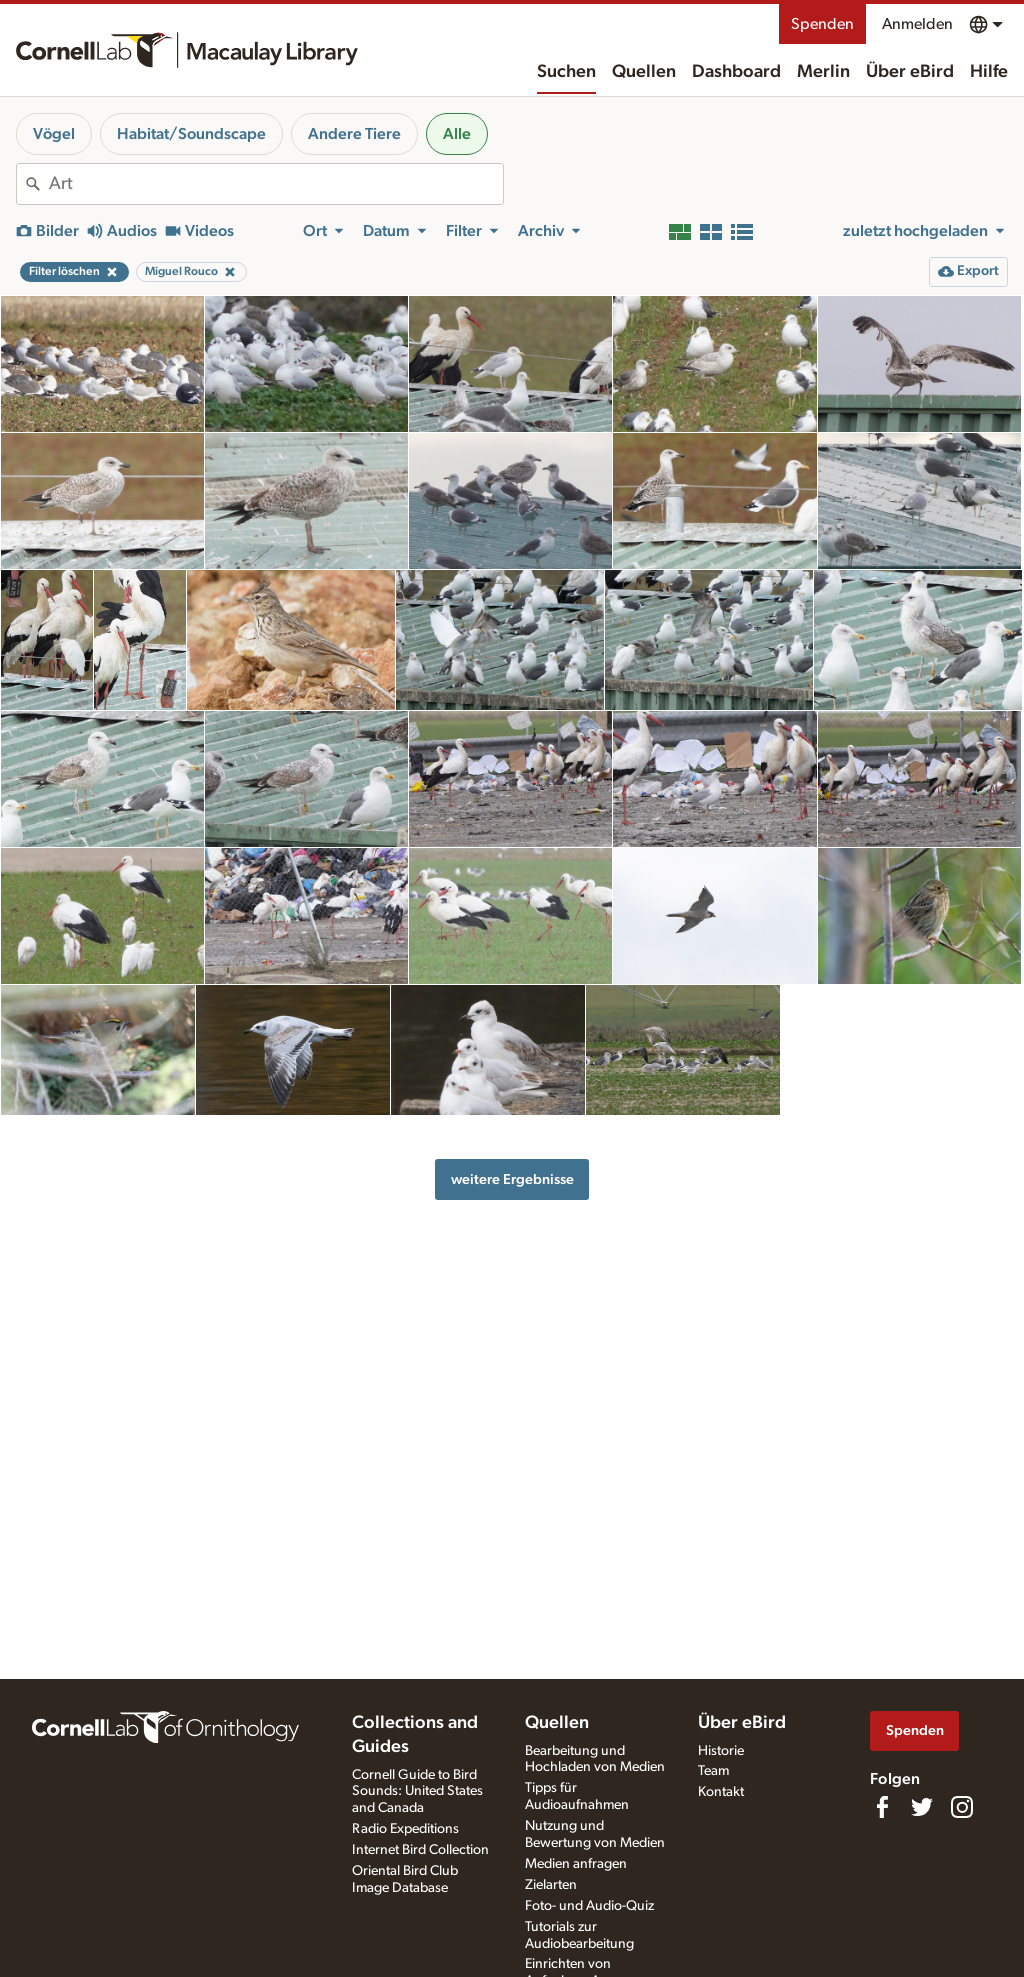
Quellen (644, 72)
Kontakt (721, 1792)
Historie (721, 1751)
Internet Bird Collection (420, 1850)
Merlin (823, 72)
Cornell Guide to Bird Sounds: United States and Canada (417, 1792)
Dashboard (736, 72)
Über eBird (910, 72)
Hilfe (989, 72)
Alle (457, 134)
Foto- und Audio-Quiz (589, 1906)
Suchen (566, 72)
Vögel (54, 134)
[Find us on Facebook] (882, 1807)
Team (713, 1771)
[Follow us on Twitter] (922, 1807)
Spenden (822, 24)
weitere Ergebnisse (512, 1179)
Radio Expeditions (405, 1829)
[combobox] (276, 184)
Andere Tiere (354, 134)
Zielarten (551, 1885)
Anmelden (917, 24)
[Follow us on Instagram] (962, 1807)
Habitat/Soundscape (191, 134)
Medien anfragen (576, 1864)
